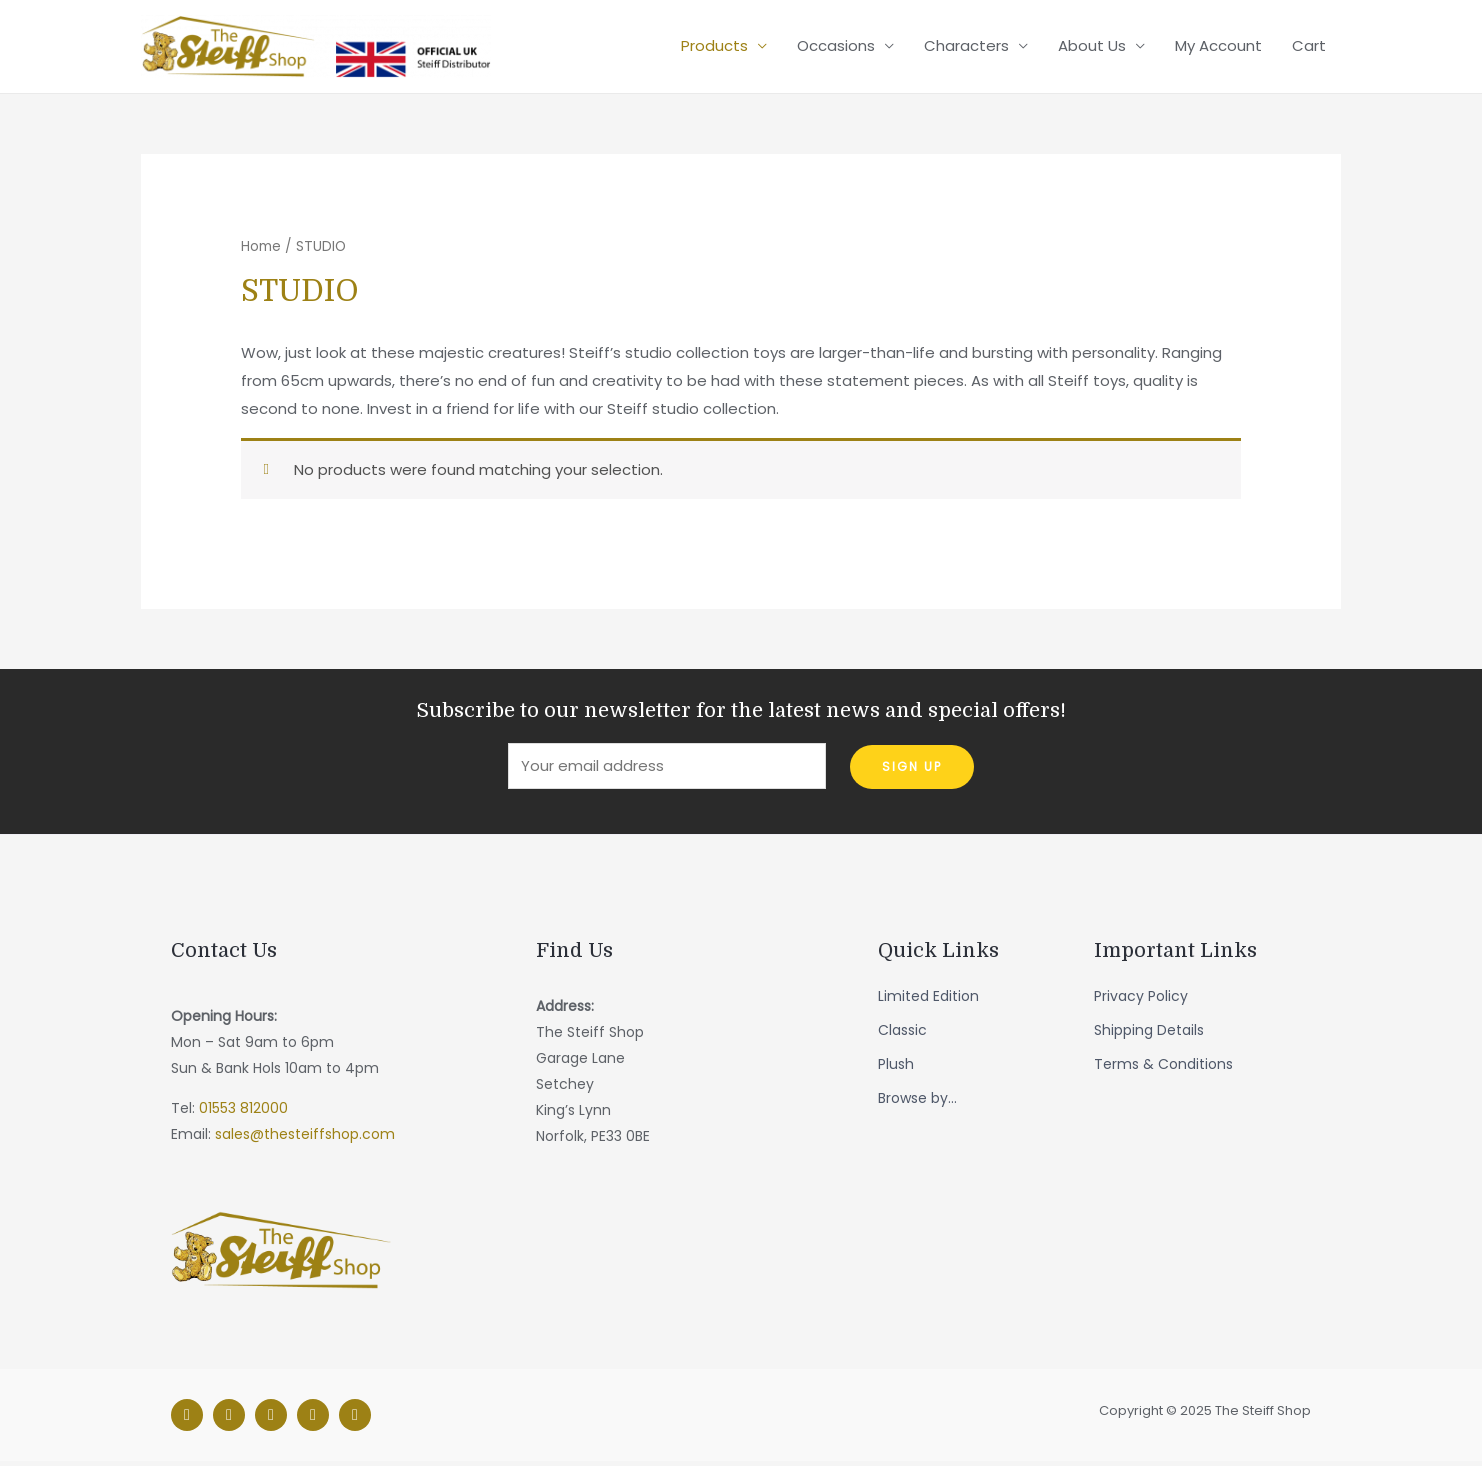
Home (261, 249)
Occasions (836, 47)
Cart (1309, 47)
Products (714, 47)
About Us (1092, 47)
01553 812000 (243, 1112)
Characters (966, 47)
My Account (1218, 47)
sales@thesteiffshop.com (305, 1138)
